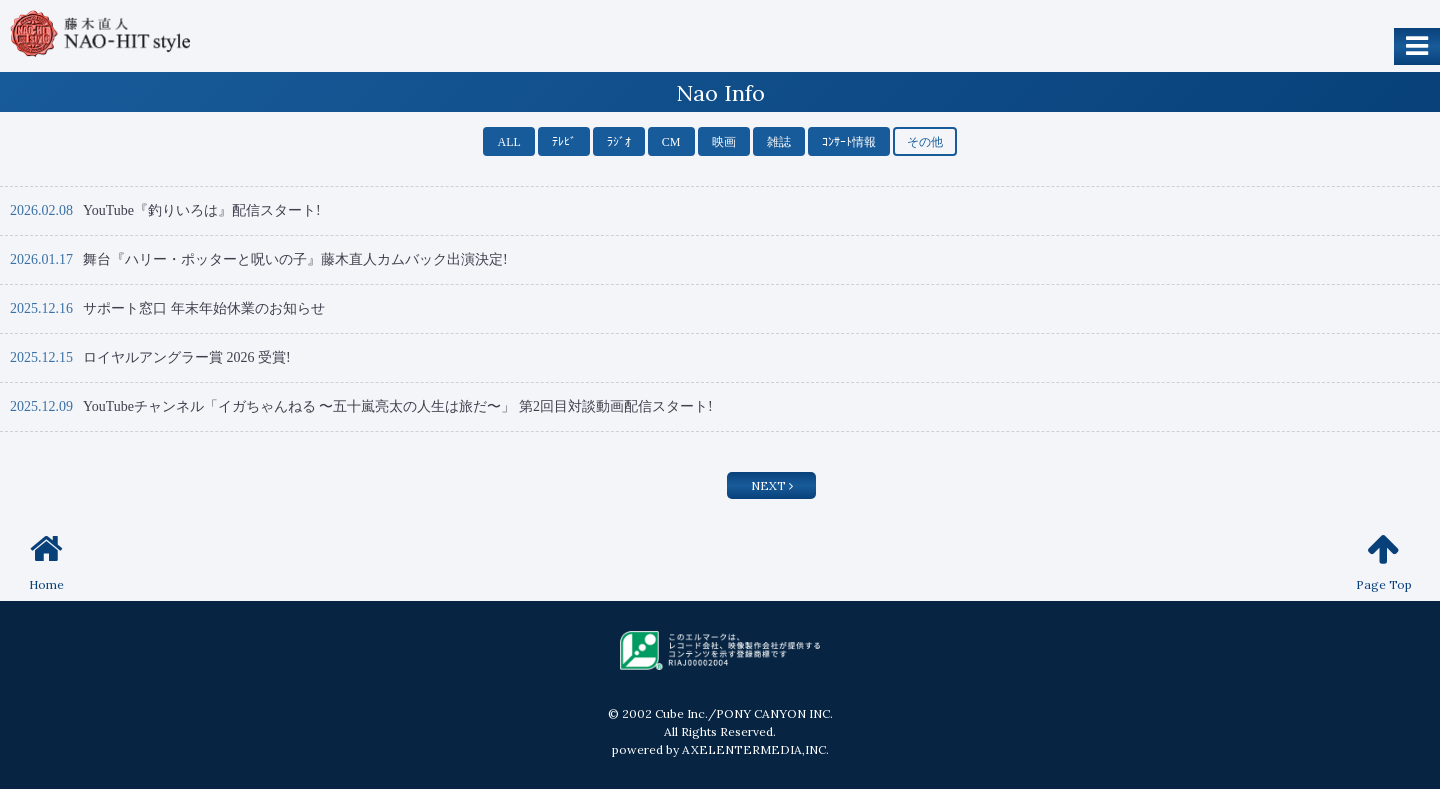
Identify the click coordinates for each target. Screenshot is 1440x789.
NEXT (772, 485)
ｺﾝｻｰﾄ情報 (849, 142)
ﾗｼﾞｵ (619, 142)
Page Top (1384, 561)
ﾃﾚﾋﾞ (564, 142)
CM (671, 142)
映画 (724, 142)
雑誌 (779, 142)
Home (46, 561)
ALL (508, 142)
